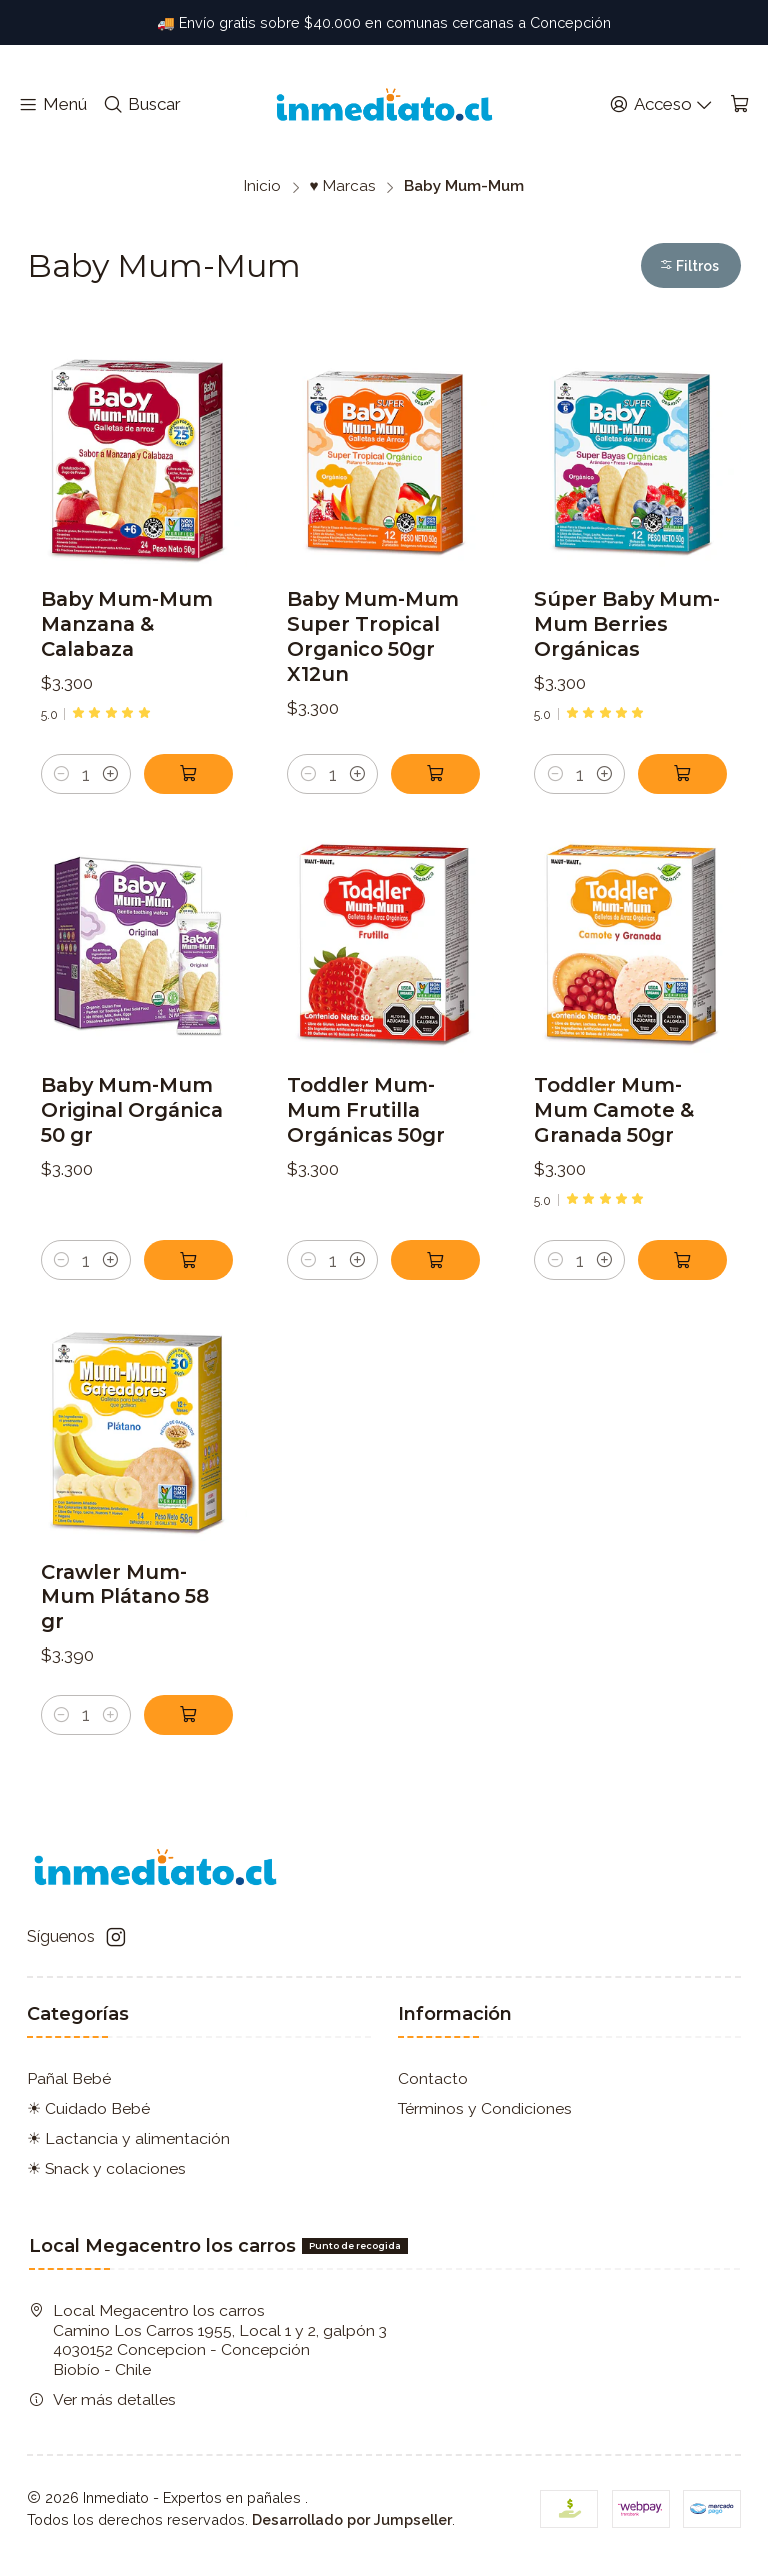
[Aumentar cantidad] (110, 774)
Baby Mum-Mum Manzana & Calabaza (127, 624)
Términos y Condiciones (485, 2108)
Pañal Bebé (69, 2078)
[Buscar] (142, 105)
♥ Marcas (342, 186)
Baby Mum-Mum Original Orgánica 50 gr (132, 1203)
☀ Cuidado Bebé (88, 2108)
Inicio (262, 186)
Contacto (433, 2078)
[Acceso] (661, 105)
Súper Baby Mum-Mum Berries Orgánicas (627, 624)
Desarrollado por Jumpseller (352, 2519)
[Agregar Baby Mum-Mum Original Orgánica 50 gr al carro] (188, 1353)
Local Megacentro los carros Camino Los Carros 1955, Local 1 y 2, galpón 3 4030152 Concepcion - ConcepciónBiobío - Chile (208, 2340)
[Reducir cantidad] (61, 774)
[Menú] (53, 105)
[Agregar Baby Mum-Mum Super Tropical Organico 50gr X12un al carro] (435, 774)
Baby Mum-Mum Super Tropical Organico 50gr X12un (373, 636)
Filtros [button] (689, 266)
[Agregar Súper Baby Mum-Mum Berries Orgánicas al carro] (682, 774)
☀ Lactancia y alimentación (128, 2138)
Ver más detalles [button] (102, 2399)
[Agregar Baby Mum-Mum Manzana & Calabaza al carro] (188, 774)
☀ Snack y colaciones (106, 2168)
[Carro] (739, 105)
